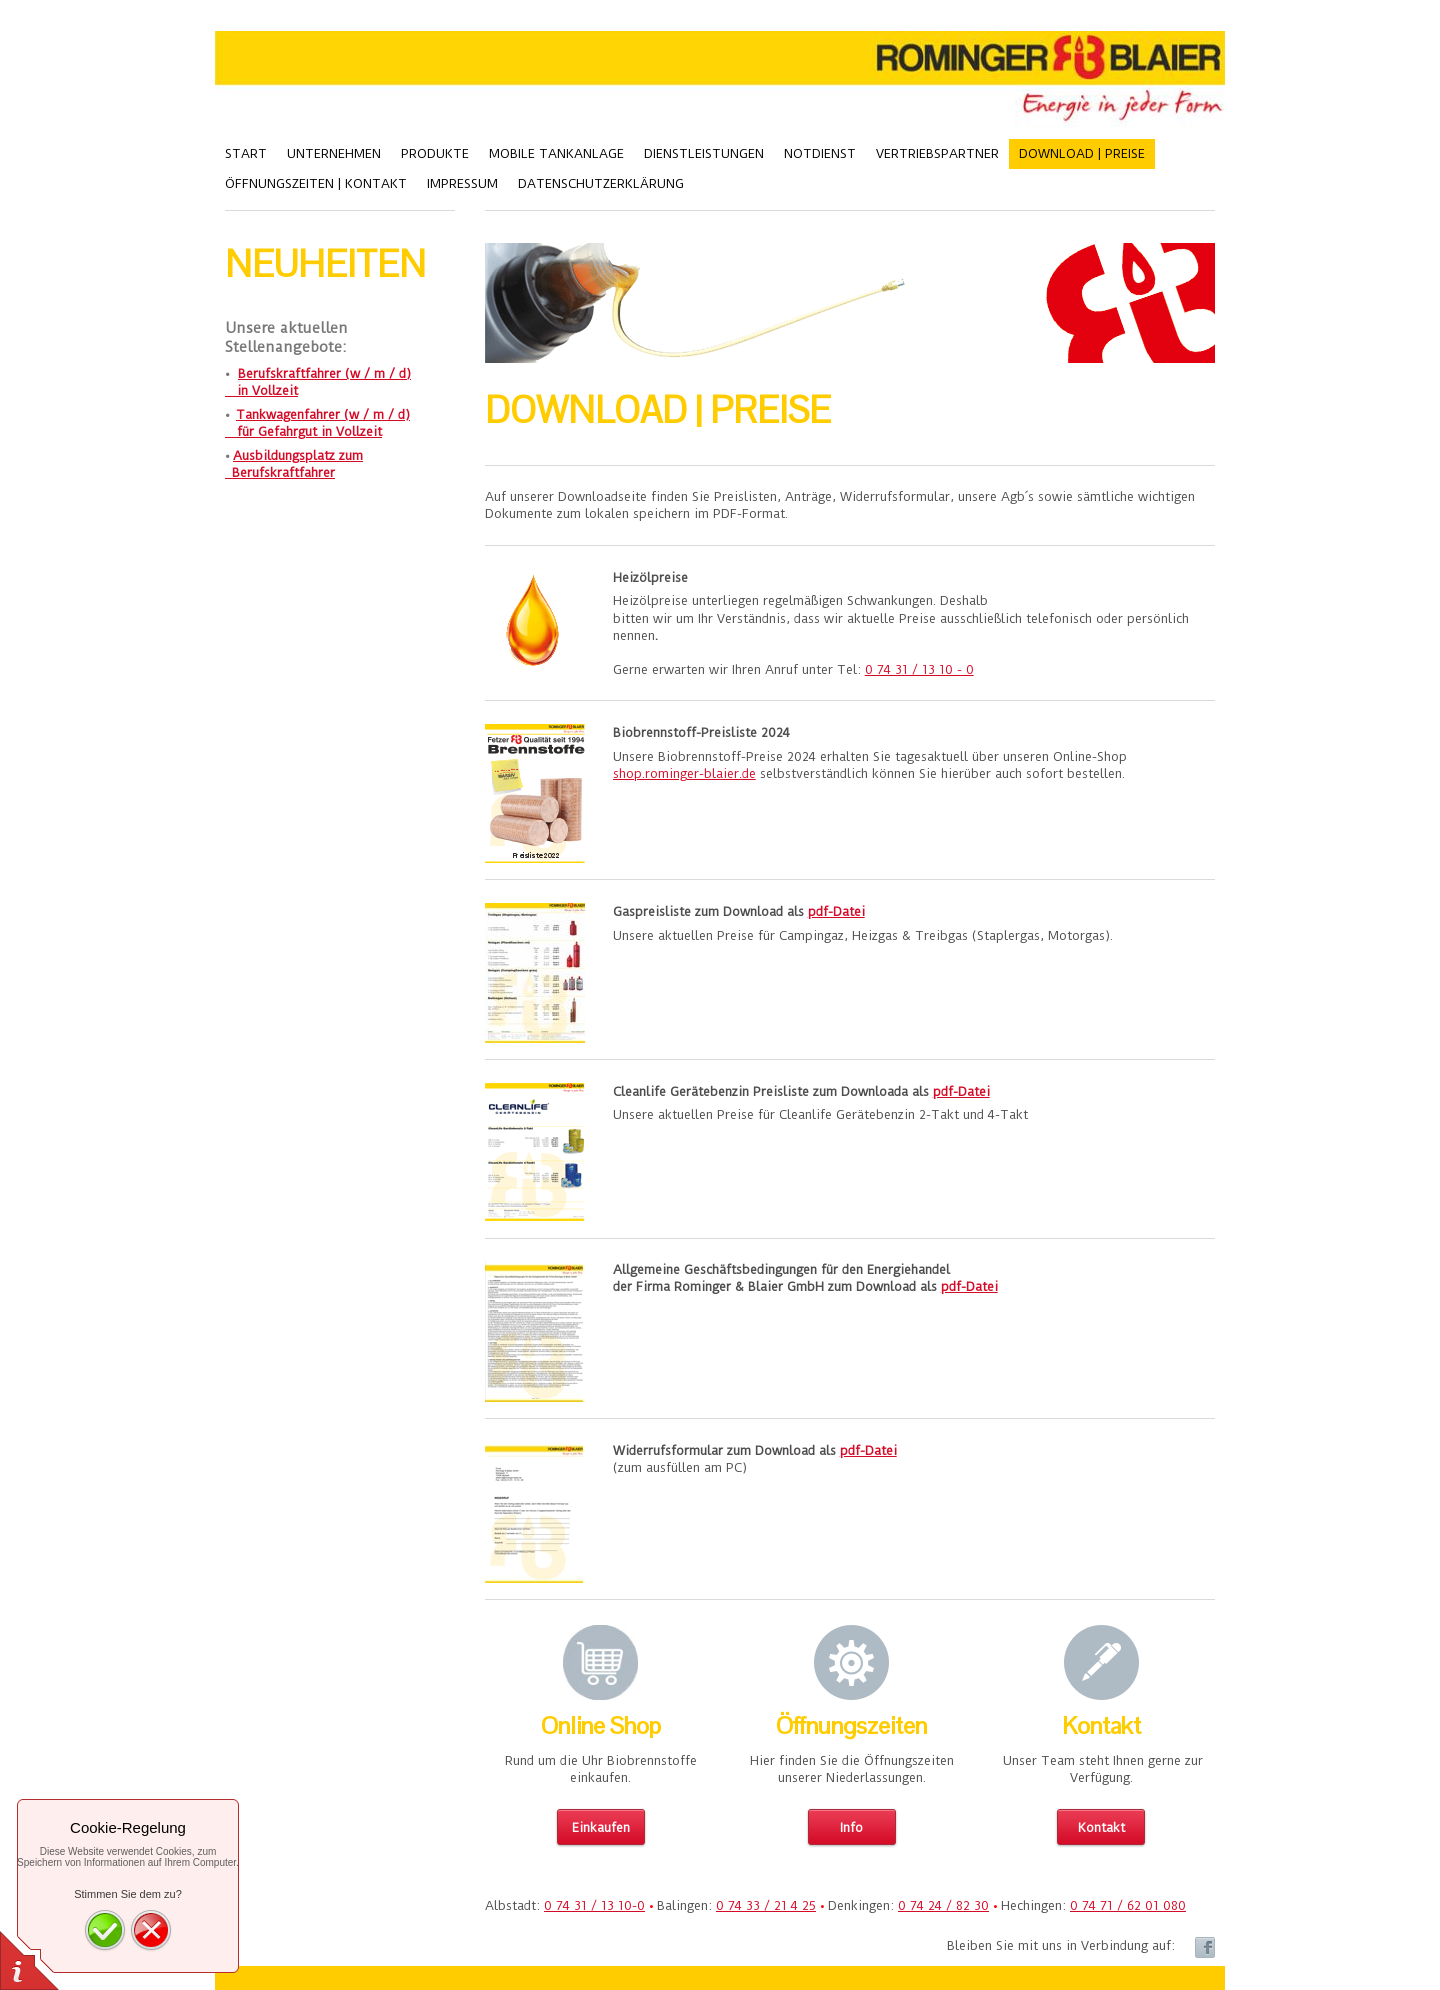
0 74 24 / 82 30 (943, 1905)
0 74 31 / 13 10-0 (594, 1905)
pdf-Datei (836, 911)
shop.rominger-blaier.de (684, 773)
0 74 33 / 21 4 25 (766, 1905)
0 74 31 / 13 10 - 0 (919, 669)
